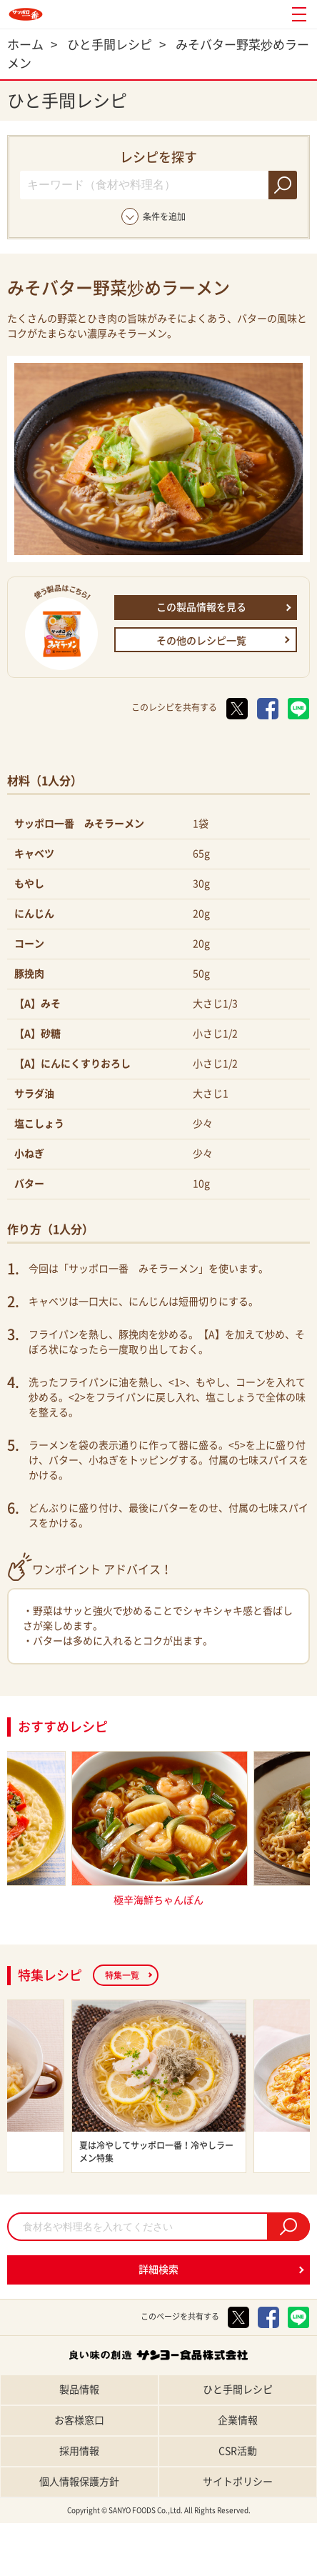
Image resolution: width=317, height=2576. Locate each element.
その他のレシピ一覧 (201, 641)
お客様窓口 (79, 2420)
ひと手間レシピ (238, 2390)
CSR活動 (237, 2451)
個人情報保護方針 (79, 2482)
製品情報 (79, 2390)
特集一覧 (122, 1975)
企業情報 (238, 2420)
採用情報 (79, 2451)
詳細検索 (158, 2270)
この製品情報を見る (201, 607)
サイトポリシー (238, 2482)
